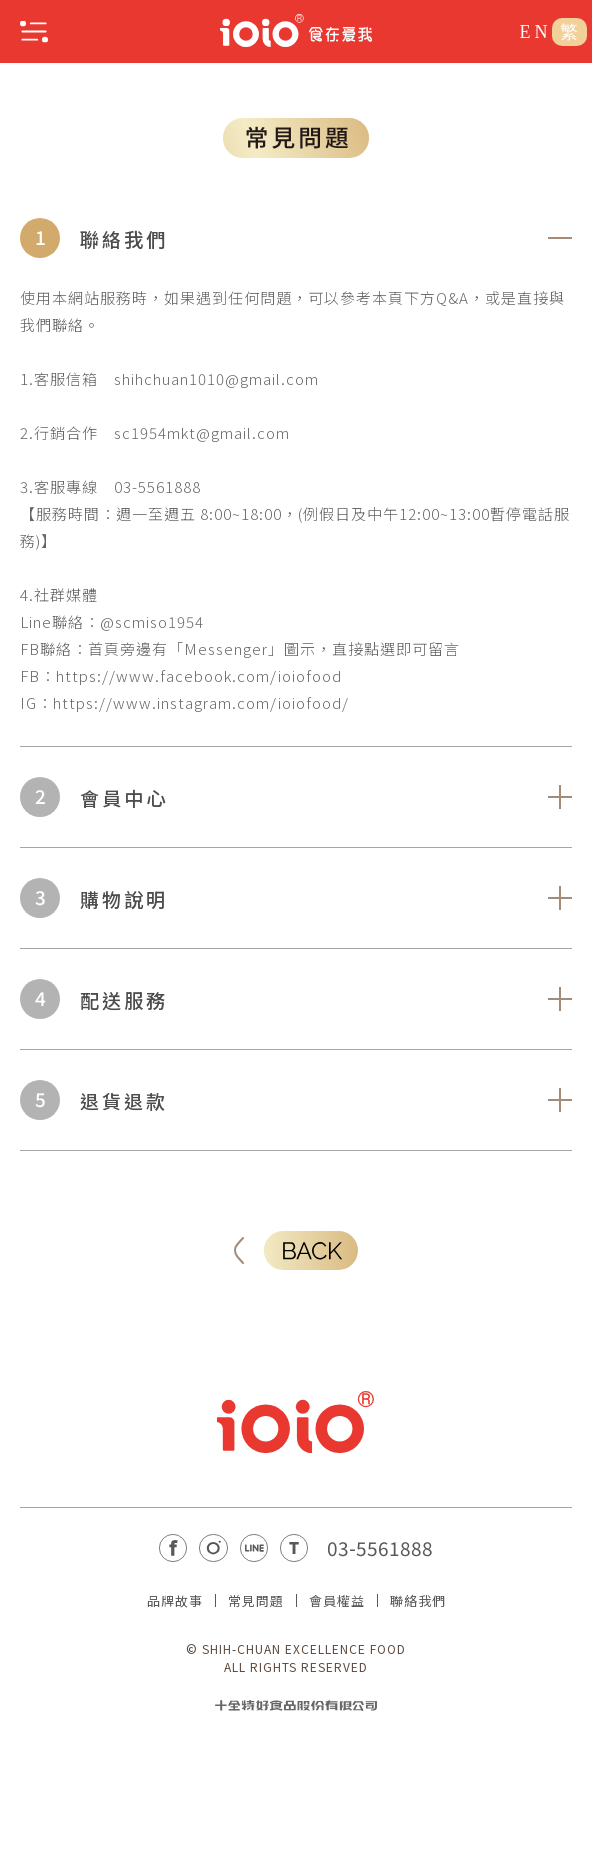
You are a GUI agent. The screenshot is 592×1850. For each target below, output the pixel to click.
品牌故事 (175, 1600)
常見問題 (256, 1600)
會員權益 (337, 1600)
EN (536, 32)
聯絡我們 (418, 1600)
